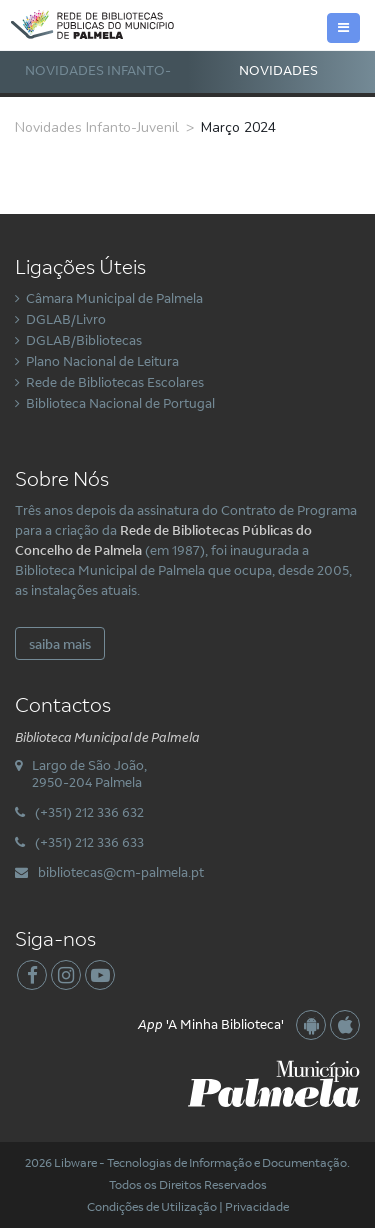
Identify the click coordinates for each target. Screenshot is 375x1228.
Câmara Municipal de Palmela (114, 298)
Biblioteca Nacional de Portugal (120, 403)
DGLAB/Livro (66, 319)
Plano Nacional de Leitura (102, 361)
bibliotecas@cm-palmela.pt (121, 872)
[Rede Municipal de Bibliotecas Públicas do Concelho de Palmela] (102, 23)
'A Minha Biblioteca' (211, 1024)
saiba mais (60, 644)
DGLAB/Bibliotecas (84, 340)
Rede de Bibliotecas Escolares (115, 382)
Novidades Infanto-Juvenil (98, 90)
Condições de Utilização (152, 1206)
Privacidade (257, 1206)
